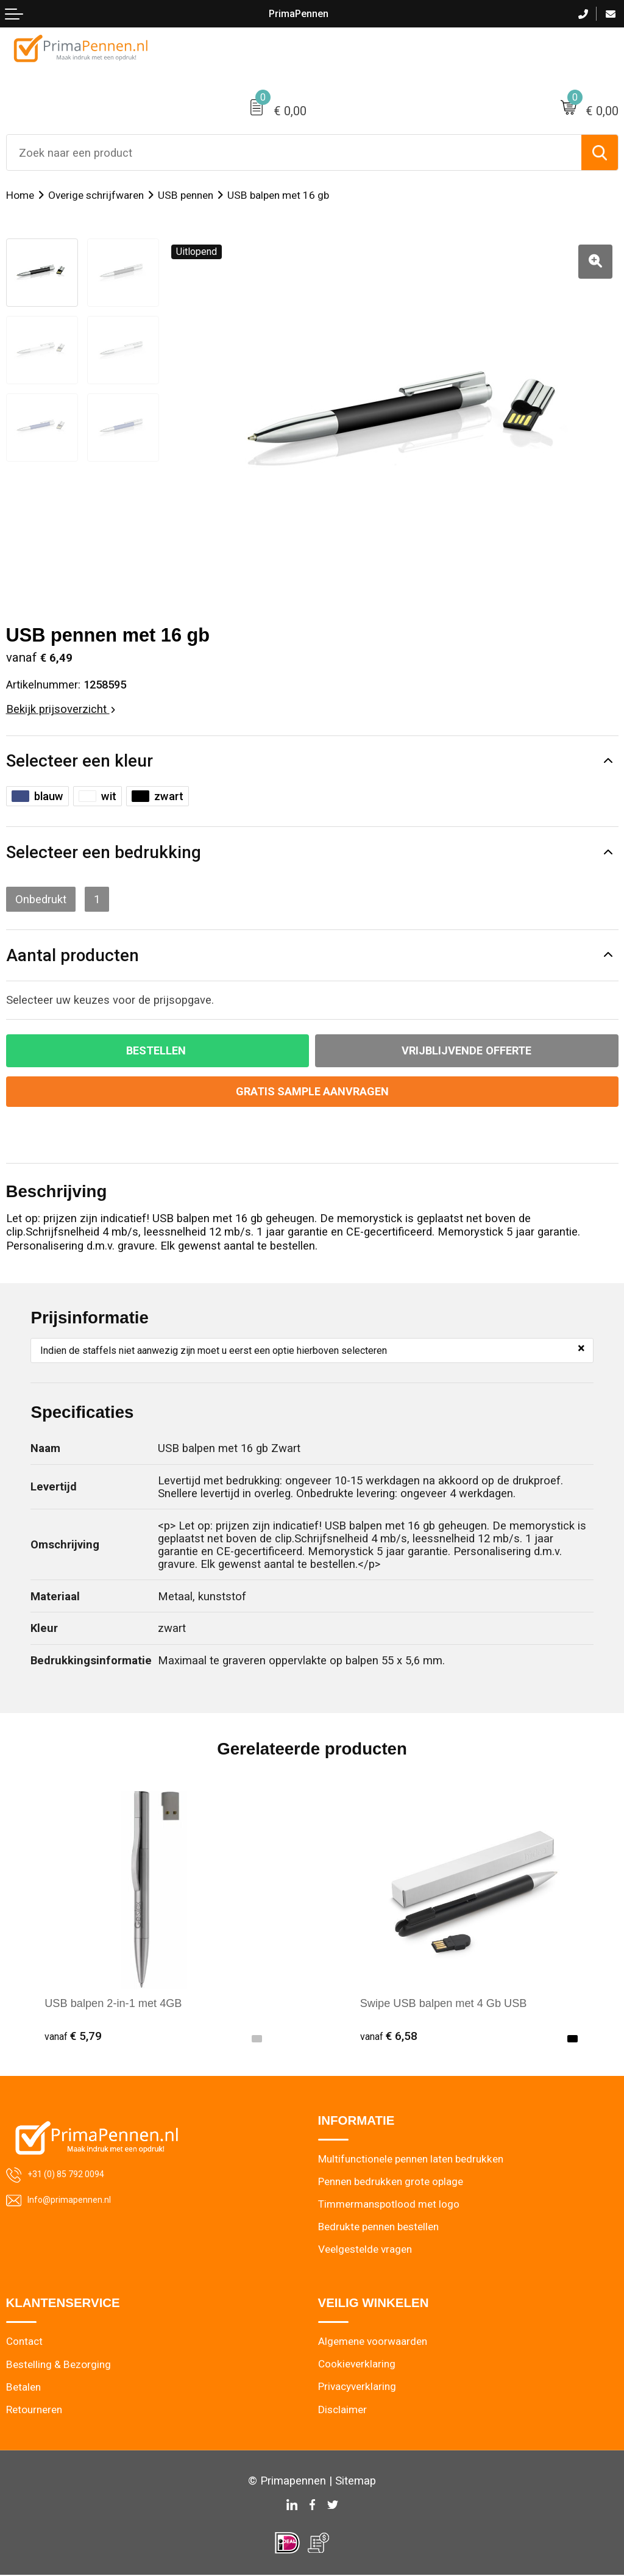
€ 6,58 (389, 2036)
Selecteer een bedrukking (103, 852)
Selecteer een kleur (79, 761)
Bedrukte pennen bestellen (378, 2227)
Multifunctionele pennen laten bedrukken (411, 2159)
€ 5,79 (73, 2036)
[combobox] (294, 152)
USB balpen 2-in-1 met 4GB (113, 2003)
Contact (24, 2342)
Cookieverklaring (356, 2365)
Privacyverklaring (357, 2387)
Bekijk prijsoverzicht (60, 709)
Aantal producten (72, 955)
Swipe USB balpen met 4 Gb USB (445, 2003)
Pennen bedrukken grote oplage (391, 2182)
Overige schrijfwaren (96, 195)
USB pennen (185, 195)
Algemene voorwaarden (372, 2342)
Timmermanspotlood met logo (388, 2205)
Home (20, 195)
